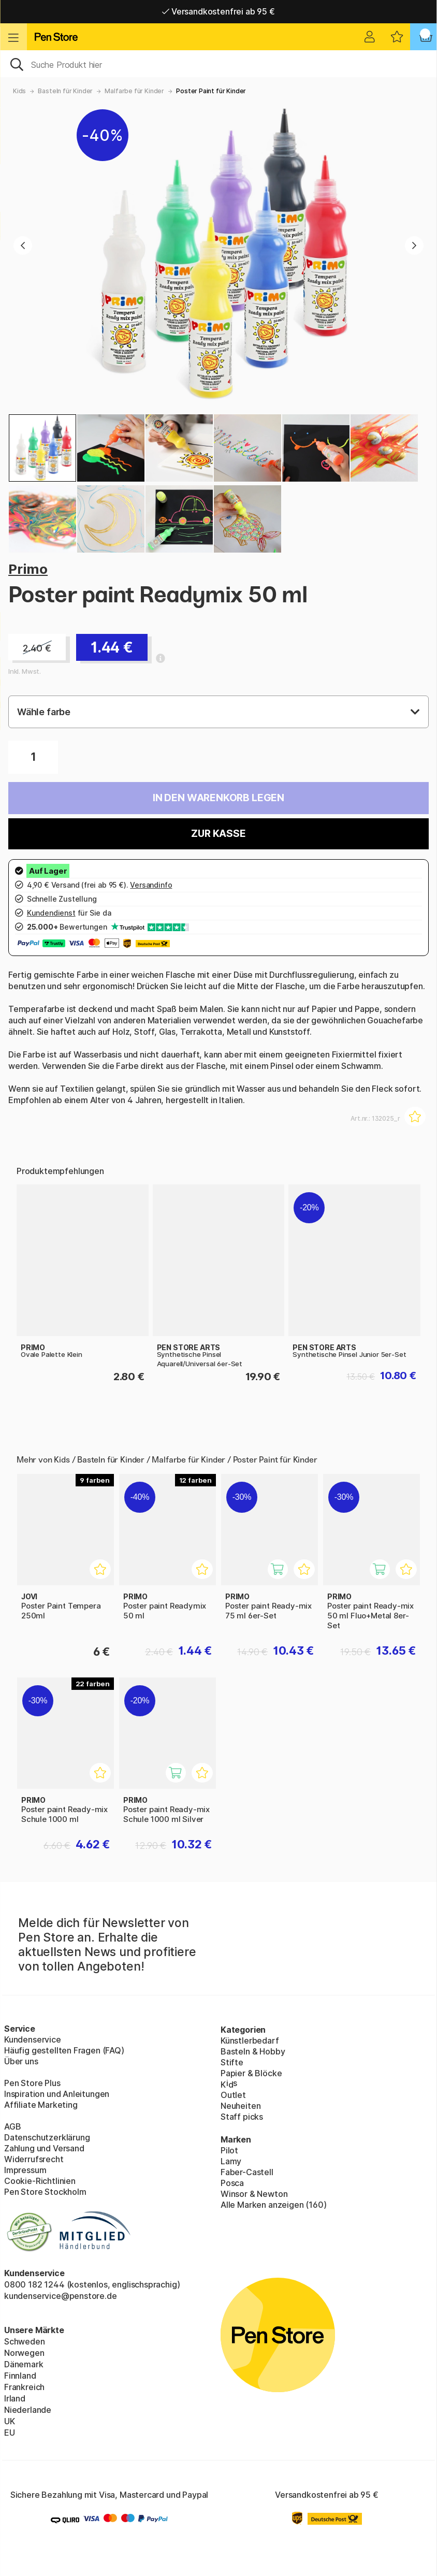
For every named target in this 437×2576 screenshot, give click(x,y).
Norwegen (24, 2353)
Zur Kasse (218, 834)
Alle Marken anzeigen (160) (273, 2204)
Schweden (24, 2341)
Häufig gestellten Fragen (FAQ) (64, 2050)
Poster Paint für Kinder (211, 91)
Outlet (233, 2095)
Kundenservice (32, 2039)
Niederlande (27, 2410)
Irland (14, 2398)
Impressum (25, 2170)
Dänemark (23, 2364)
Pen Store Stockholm (45, 2192)
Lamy (231, 2161)
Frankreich (24, 2387)
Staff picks (242, 2116)
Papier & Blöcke (251, 2073)
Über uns (21, 2061)
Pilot (229, 2150)
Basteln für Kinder (65, 91)
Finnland (20, 2375)
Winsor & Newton (254, 2194)
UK (9, 2421)
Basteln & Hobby (253, 2051)
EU (9, 2432)
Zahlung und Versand (44, 2148)
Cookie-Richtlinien (40, 2181)
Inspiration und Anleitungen (56, 2094)
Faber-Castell (247, 2172)
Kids (19, 91)
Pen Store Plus (32, 2083)
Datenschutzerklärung (47, 2137)
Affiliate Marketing (41, 2105)
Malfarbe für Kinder (134, 91)
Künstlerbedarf (250, 2040)
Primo (28, 569)
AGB (12, 2126)
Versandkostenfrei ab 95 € (218, 11)
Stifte (232, 2062)
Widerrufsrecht (34, 2159)
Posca (232, 2183)
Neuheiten (240, 2106)
